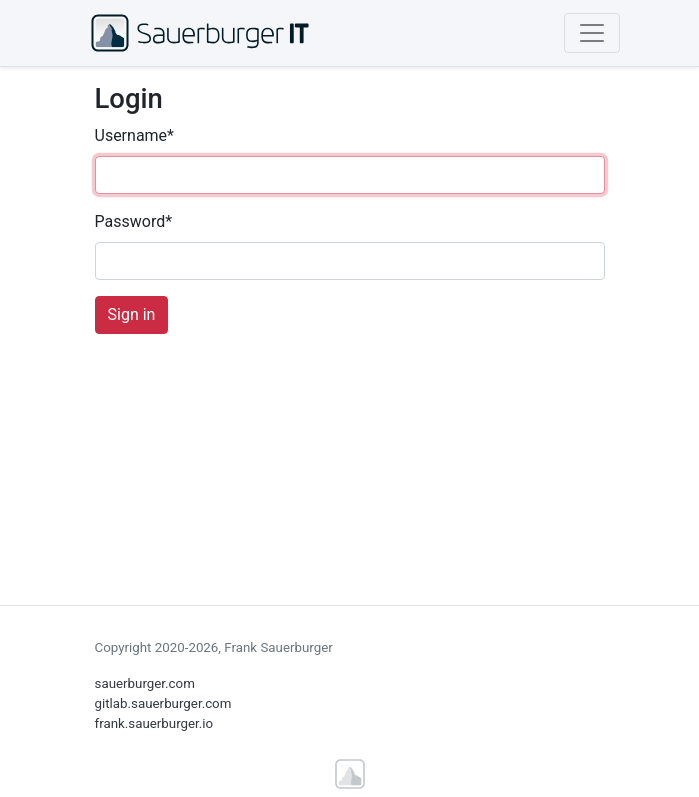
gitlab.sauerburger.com (163, 703)
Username (134, 135)
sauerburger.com (145, 683)
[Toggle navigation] (592, 33)
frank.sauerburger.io (154, 723)
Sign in (132, 314)
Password (134, 221)
